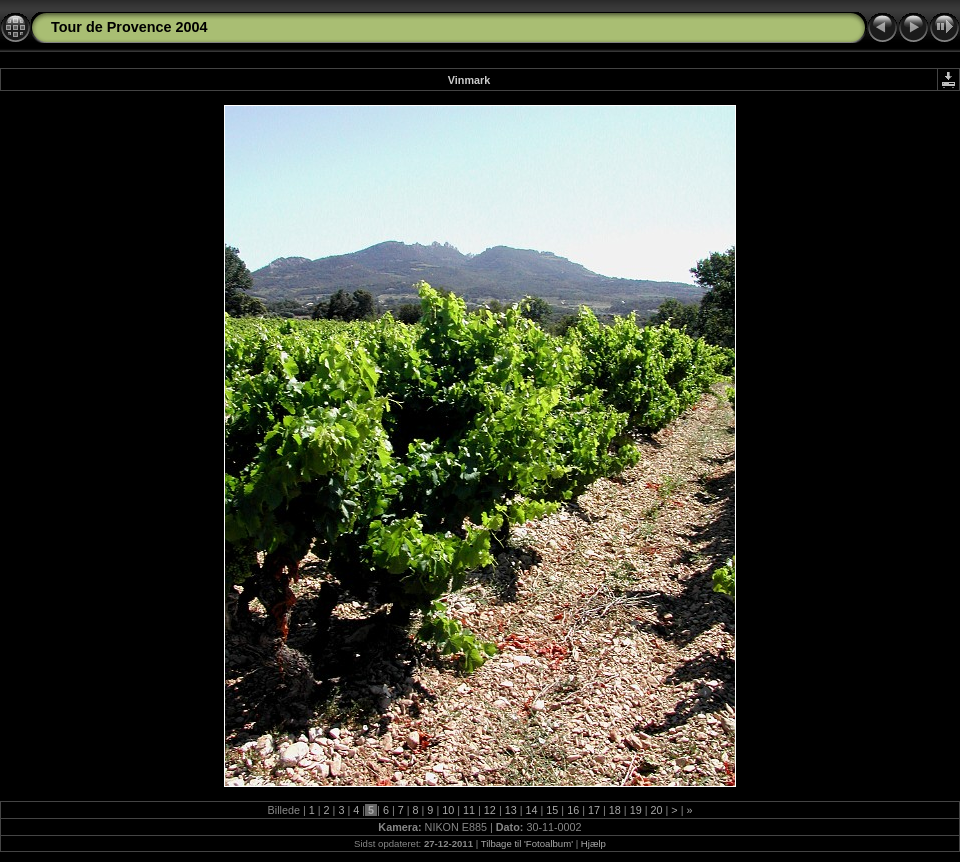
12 (490, 810)
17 (594, 810)
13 (511, 810)
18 (615, 810)
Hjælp (593, 843)
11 (469, 810)
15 (552, 810)
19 (636, 810)
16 (573, 810)
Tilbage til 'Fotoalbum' (527, 843)
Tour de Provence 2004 (129, 27)
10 (448, 810)
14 (532, 810)
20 (656, 810)
